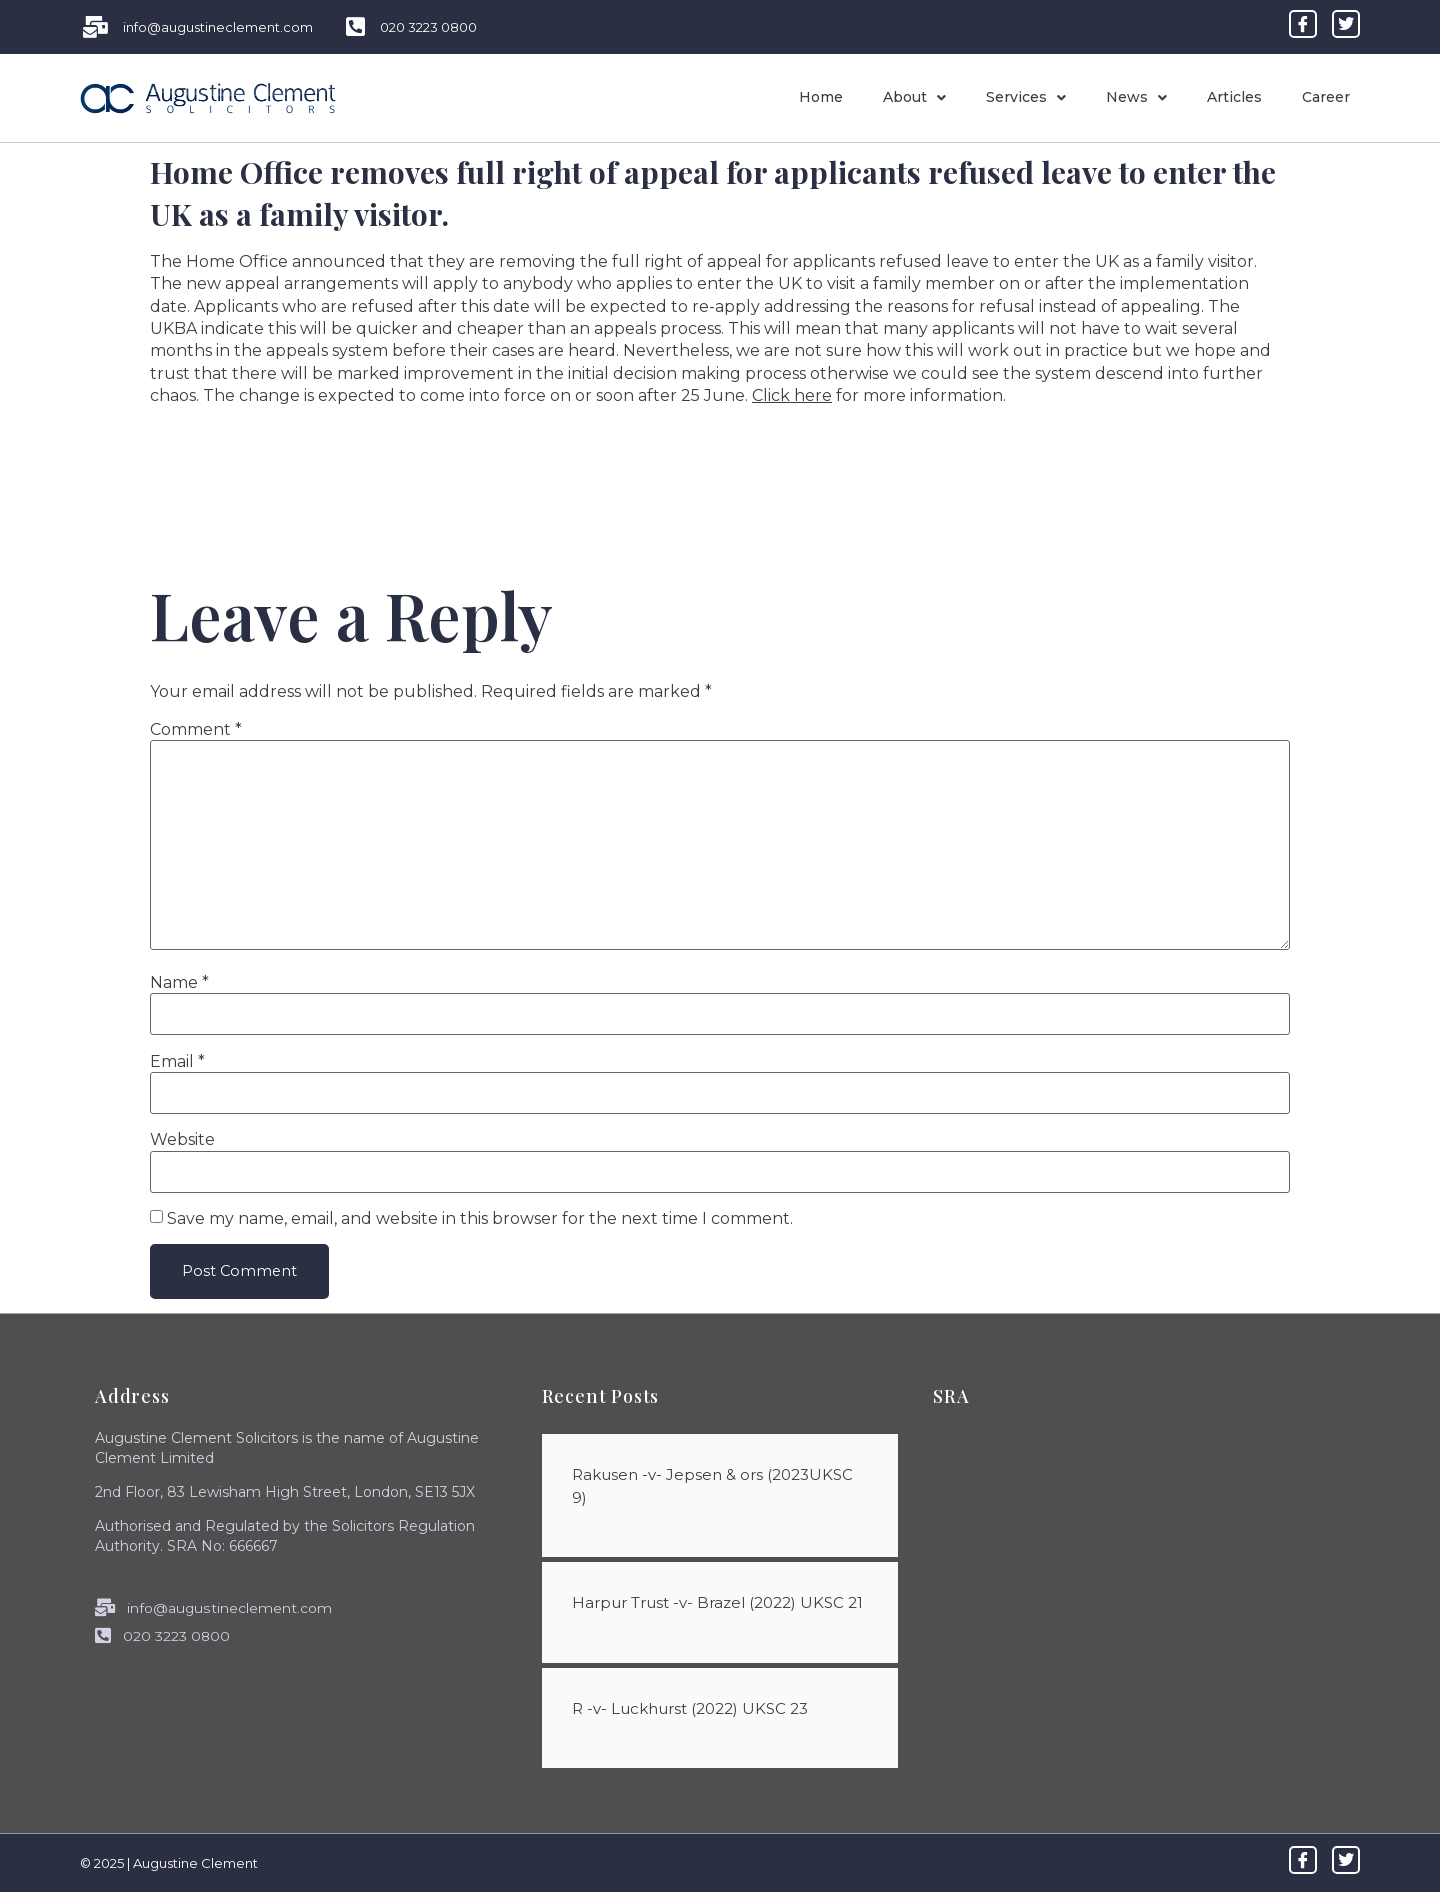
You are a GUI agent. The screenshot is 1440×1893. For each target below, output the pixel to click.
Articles (1234, 97)
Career (1326, 97)
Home (821, 97)
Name (179, 983)
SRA (951, 1397)
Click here (792, 395)
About (914, 97)
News (1136, 97)
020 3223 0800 (163, 1636)
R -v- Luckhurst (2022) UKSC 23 (690, 1708)
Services (1026, 97)
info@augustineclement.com (213, 1608)
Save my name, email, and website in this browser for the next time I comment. (480, 1219)
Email (177, 1062)
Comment (196, 730)
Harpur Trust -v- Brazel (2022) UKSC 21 (717, 1603)
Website (182, 1140)
